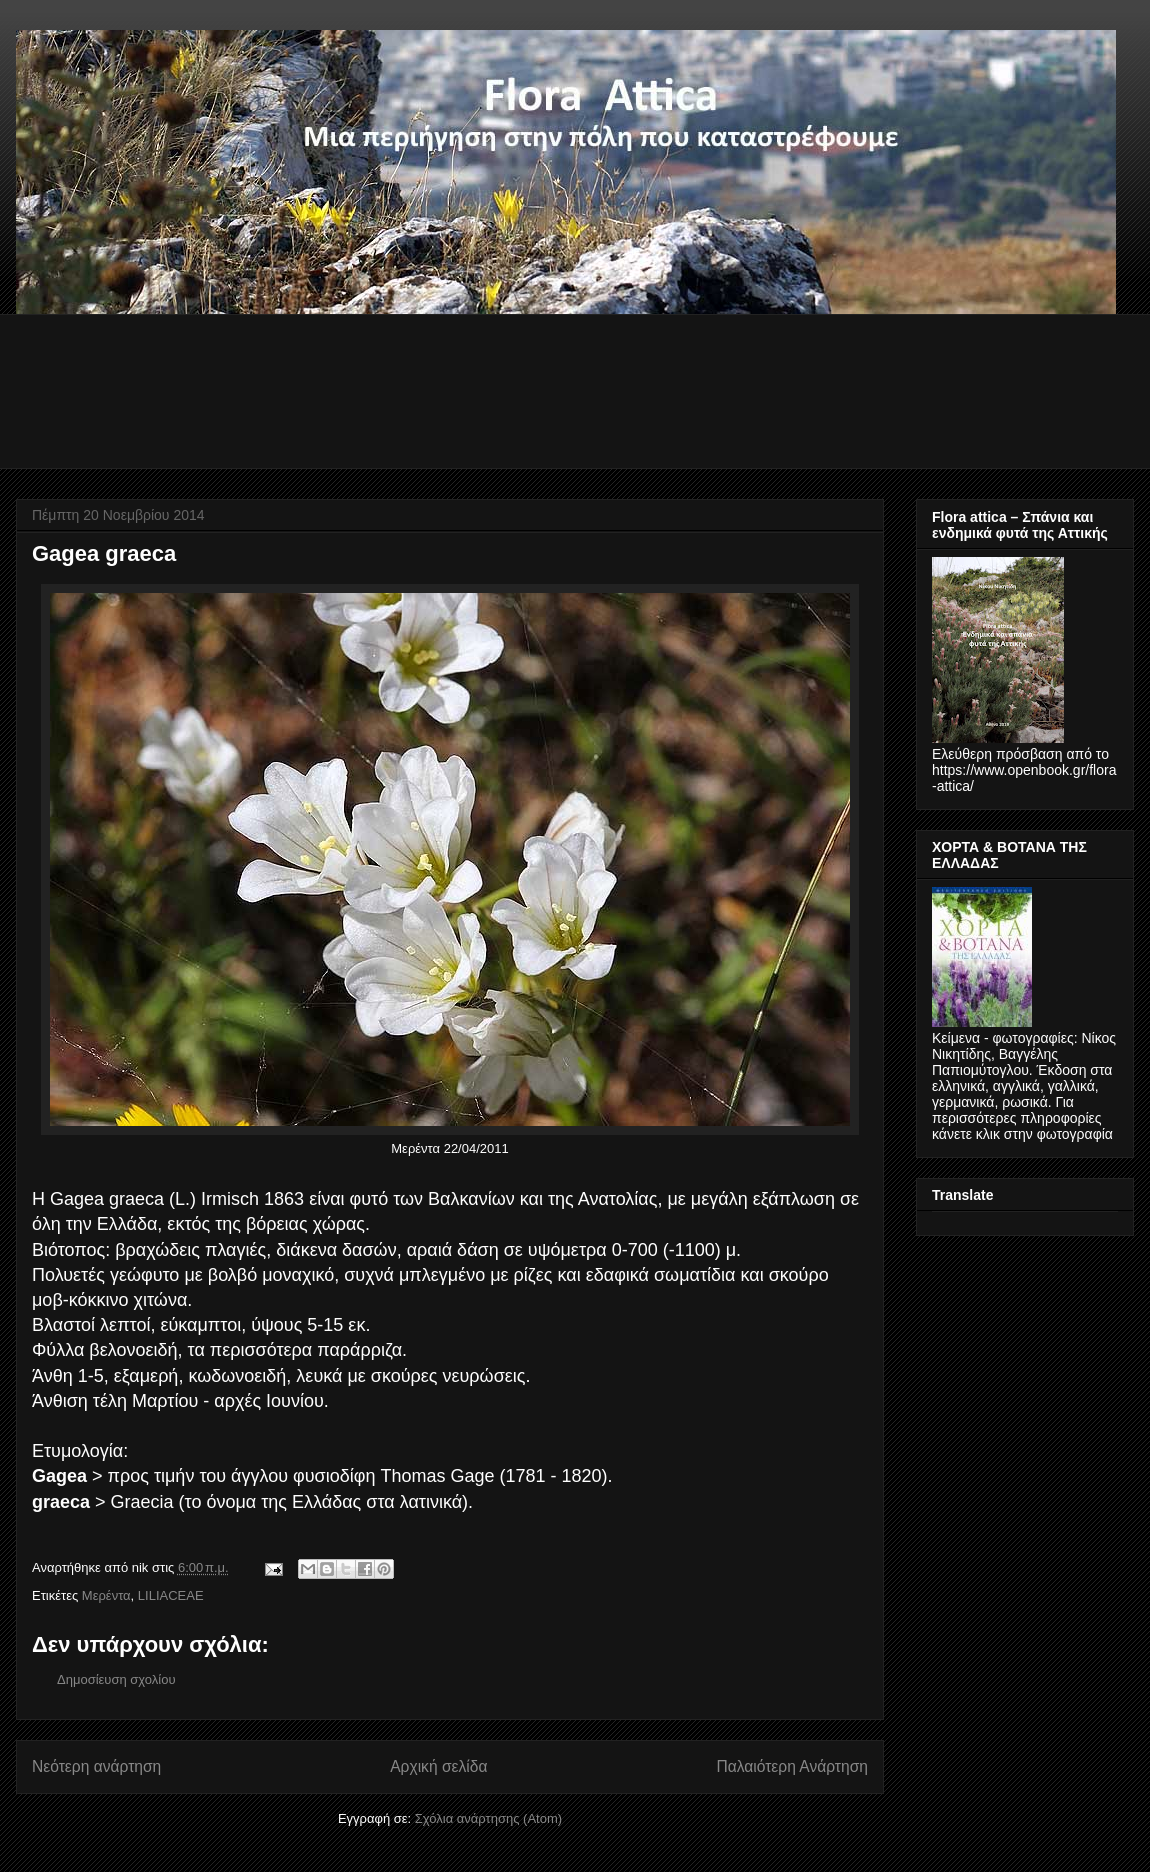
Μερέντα (106, 1595)
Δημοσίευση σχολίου (116, 1679)
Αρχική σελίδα (438, 1766)
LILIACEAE (171, 1595)
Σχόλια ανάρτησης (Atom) (488, 1818)
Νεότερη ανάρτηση (96, 1766)
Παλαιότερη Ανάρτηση (792, 1766)
